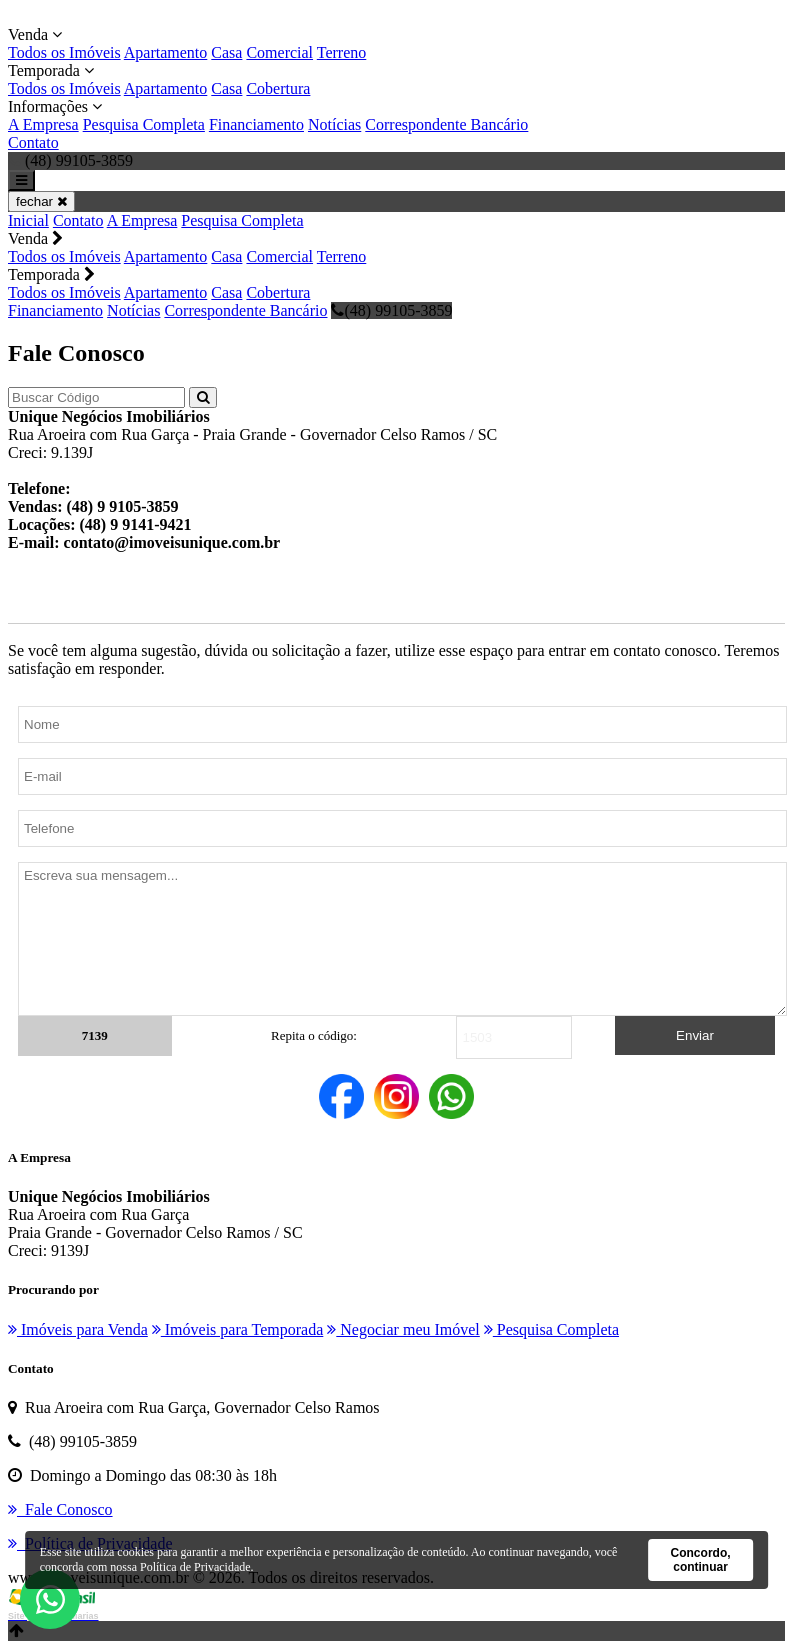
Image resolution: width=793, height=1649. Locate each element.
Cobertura (278, 88)
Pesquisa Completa (144, 124)
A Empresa (43, 124)
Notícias (334, 124)
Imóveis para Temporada (238, 1329)
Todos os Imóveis (64, 52)
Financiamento (256, 124)
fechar (41, 201)
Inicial (28, 220)
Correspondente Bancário (446, 124)
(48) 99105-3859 (391, 310)
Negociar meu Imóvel (403, 1329)
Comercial (279, 52)
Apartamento (166, 52)
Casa (226, 52)
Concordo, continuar (701, 1560)
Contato (33, 142)
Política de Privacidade (195, 1567)
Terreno (342, 52)
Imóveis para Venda (78, 1329)
